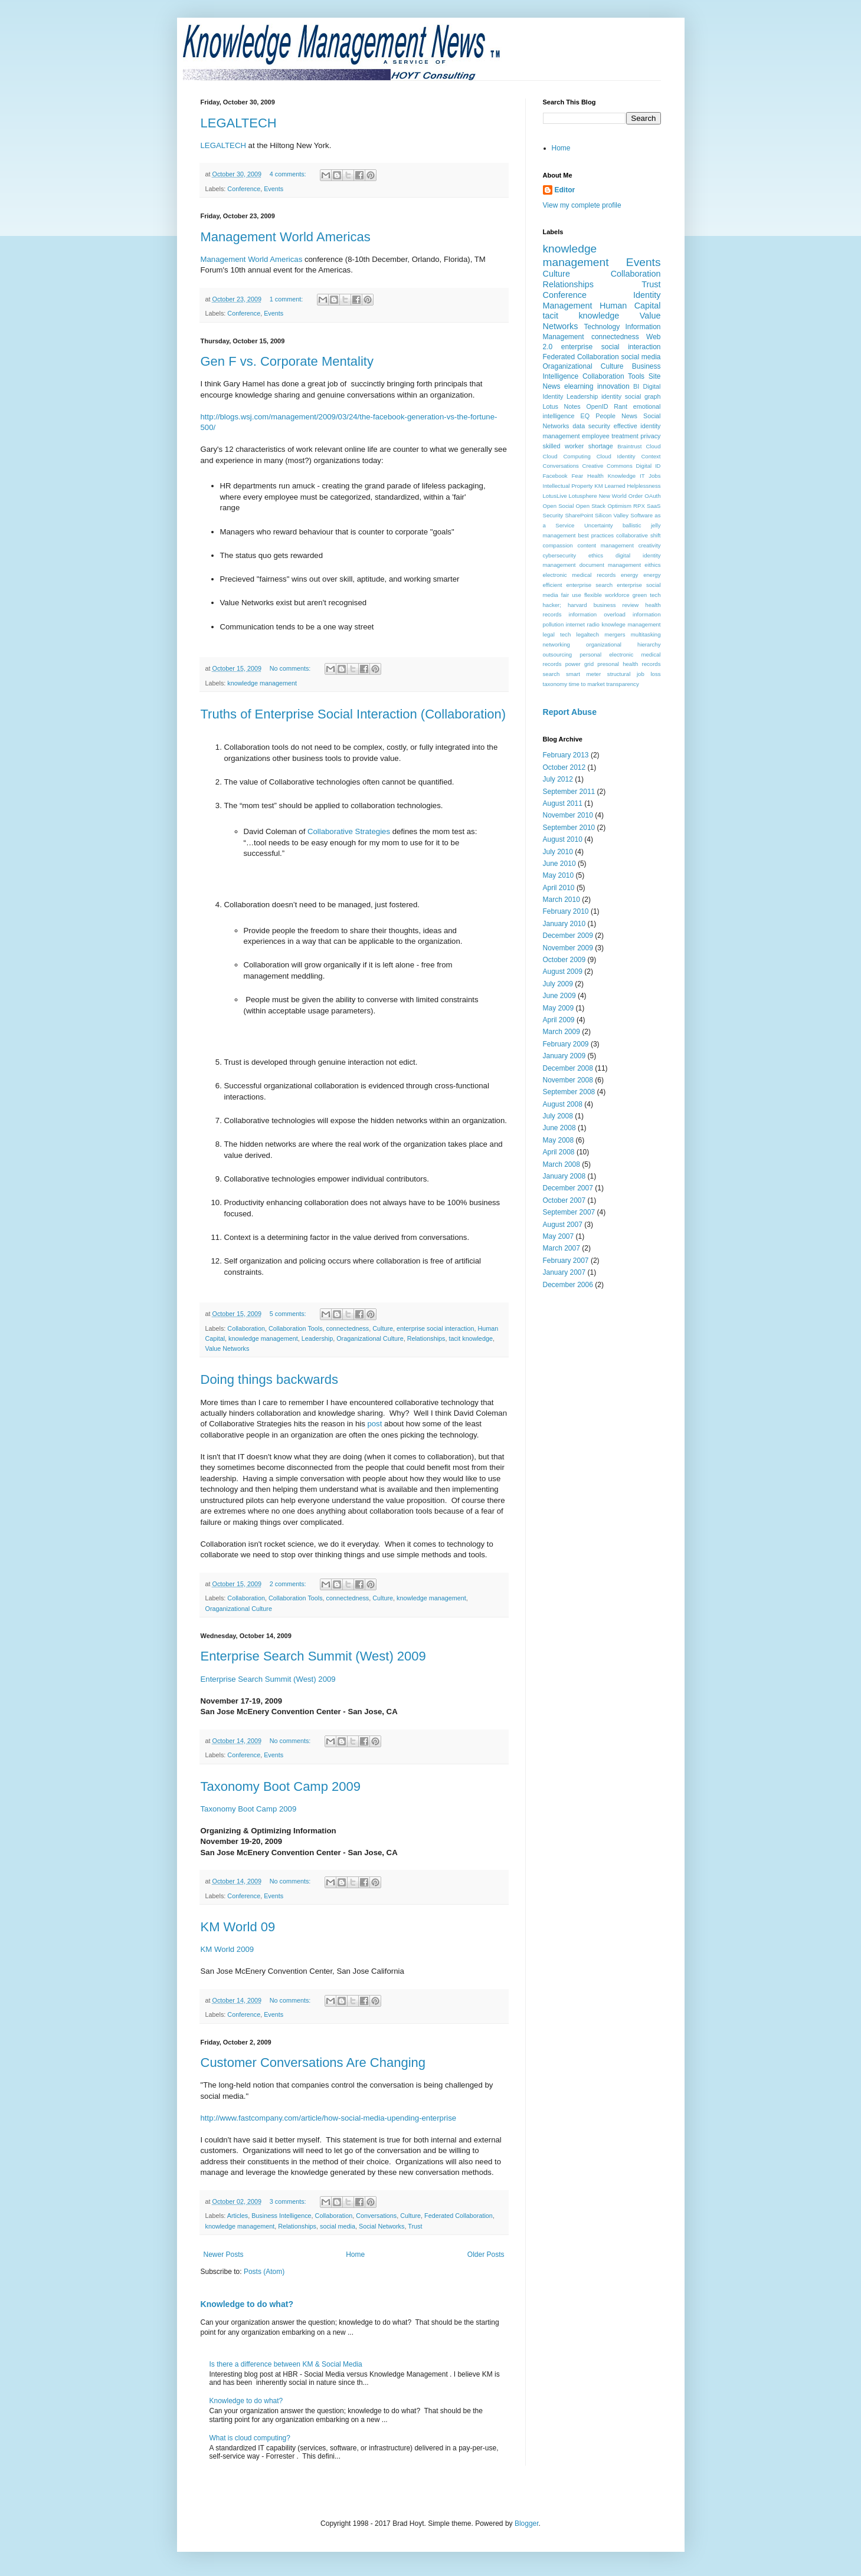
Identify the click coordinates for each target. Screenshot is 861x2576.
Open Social (558, 506)
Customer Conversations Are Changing (313, 2062)
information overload (597, 614)
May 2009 (558, 1008)
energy (629, 575)
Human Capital (630, 305)
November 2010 (568, 815)
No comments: (291, 668)
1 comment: (287, 299)
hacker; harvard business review (591, 605)
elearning (578, 386)
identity (611, 396)
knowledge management (262, 683)
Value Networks (227, 1348)
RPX (639, 506)
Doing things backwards (270, 1379)
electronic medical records (579, 575)
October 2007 (564, 1200)
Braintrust (629, 446)
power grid (579, 664)
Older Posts (486, 2254)
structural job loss (634, 674)
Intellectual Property (568, 486)
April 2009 (559, 1020)
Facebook (555, 475)
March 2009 (561, 1032)
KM (598, 486)
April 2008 (559, 1152)
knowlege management (630, 624)
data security (591, 425)
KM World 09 (238, 1926)
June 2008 (559, 1128)
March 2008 (561, 1164)
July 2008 (558, 1116)
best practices (596, 535)
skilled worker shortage (578, 445)
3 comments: (289, 2201)
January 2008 (564, 1176)
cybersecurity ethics (573, 555)
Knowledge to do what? (247, 2304)
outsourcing (557, 654)
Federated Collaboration (458, 2215)
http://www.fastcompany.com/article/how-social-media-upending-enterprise (329, 2118)
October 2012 (564, 767)
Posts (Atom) (264, 2271)
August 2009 (562, 971)
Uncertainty (598, 525)
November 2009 (568, 948)
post (375, 1423)
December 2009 (568, 935)
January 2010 (564, 924)
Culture (382, 1328)
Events (273, 188)
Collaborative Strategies (349, 831)
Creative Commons (607, 465)
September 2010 (569, 827)
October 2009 (564, 960)
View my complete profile (582, 205)
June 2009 (559, 996)
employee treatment (610, 435)
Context (650, 456)
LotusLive (555, 496)
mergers (614, 634)
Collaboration (246, 1328)
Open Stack (591, 506)
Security (553, 515)
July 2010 (558, 852)
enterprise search (590, 585)
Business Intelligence (281, 2215)
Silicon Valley (611, 515)
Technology (602, 327)
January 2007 (564, 1272)
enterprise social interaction (435, 1328)
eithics (652, 565)
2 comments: (289, 1583)
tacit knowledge (470, 1338)
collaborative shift (638, 535)
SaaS (653, 506)
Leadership (317, 1338)
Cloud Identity (616, 456)
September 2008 (569, 1092)
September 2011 (569, 791)
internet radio (583, 624)
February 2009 (566, 1044)
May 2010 (558, 875)
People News (616, 415)
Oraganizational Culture (369, 1338)
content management (606, 545)
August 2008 (562, 1104)
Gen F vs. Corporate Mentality (287, 361)
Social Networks (381, 2226)
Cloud (653, 446)
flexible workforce (607, 595)
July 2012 (558, 779)
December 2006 (568, 1285)
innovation (613, 386)
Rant (620, 406)
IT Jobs (650, 475)
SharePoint (578, 515)
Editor (565, 190)
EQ (585, 415)
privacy (650, 435)
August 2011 (562, 803)
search (551, 674)
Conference (243, 188)
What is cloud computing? (249, 2438)
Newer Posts (224, 2254)
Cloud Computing (567, 456)
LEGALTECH (239, 123)
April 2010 (559, 888)
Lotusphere (583, 496)
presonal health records (628, 664)
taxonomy (555, 684)
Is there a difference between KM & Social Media (285, 2364)
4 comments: (289, 174)
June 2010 (559, 863)
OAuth (652, 496)
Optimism (619, 506)
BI (636, 386)
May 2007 (558, 1236)
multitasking (646, 634)
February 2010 (566, 911)
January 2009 (564, 1056)
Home (355, 2254)
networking (556, 644)
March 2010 (561, 899)
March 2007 (561, 1248)
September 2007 (569, 1212)
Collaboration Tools (296, 1328)
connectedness (347, 1328)
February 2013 (566, 755)
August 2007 (562, 1224)
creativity (650, 545)
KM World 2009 (227, 1949)
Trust (415, 2226)
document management (610, 565)
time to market (587, 684)
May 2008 (558, 1140)
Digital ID (648, 465)
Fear (578, 475)
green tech (647, 595)
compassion (558, 545)
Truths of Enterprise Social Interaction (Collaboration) (353, 714)
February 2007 (566, 1260)
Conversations (376, 2215)
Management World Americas (286, 236)
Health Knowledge (611, 475)
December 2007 (568, 1188)
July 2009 (558, 984)
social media (337, 2226)
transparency (622, 684)
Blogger (527, 2523)
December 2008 (568, 1068)
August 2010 (562, 839)
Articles (237, 2215)
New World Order (621, 496)
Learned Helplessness (632, 486)
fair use (571, 595)
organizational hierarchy (623, 644)
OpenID (597, 406)
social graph (643, 396)
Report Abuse (570, 712)
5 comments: (289, 1313)
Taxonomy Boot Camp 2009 (281, 1786)
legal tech (557, 634)
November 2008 (568, 1080)
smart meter (583, 674)
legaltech (588, 634)
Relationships (426, 1338)
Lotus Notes (562, 406)
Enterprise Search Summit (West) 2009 (313, 1656)
